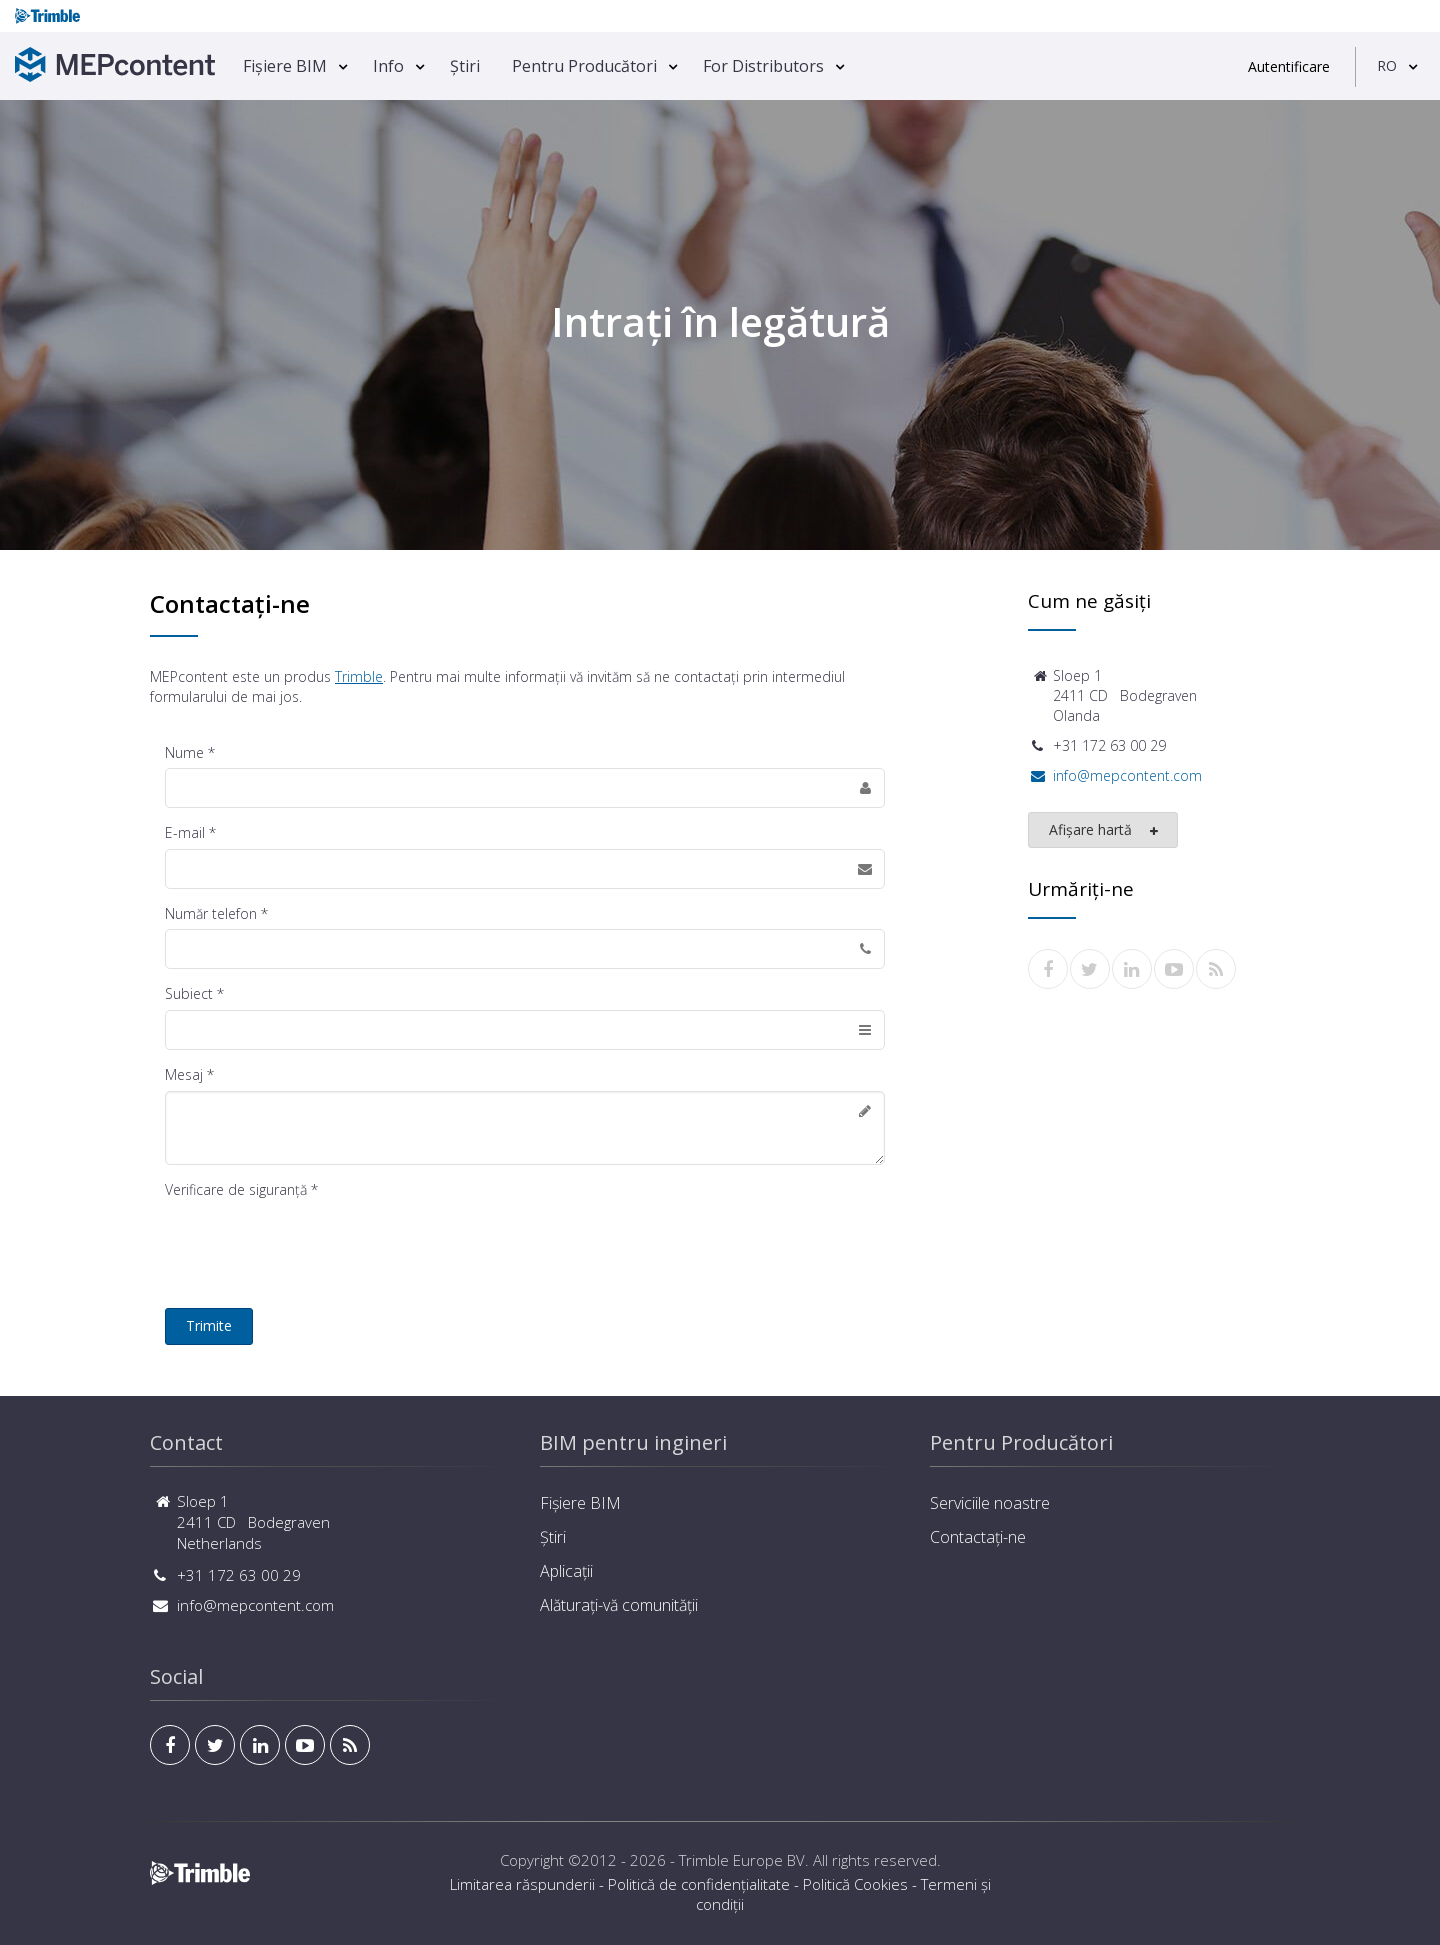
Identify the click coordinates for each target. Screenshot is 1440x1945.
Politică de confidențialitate (699, 1884)
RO (1387, 65)
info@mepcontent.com (1127, 775)
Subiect (189, 993)
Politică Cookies (855, 1884)
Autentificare (1289, 66)
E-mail (185, 832)
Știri (465, 66)
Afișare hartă (1104, 830)
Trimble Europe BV (742, 1860)
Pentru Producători (584, 66)
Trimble (359, 676)
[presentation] (317, 1244)
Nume (184, 752)
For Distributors (763, 66)
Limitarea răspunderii (522, 1884)
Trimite (209, 1325)
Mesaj (184, 1074)
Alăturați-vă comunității (619, 1605)
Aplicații (566, 1571)
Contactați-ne (978, 1537)
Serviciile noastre (990, 1503)
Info (388, 66)
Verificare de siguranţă (236, 1189)
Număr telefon (211, 913)
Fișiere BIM (285, 66)
